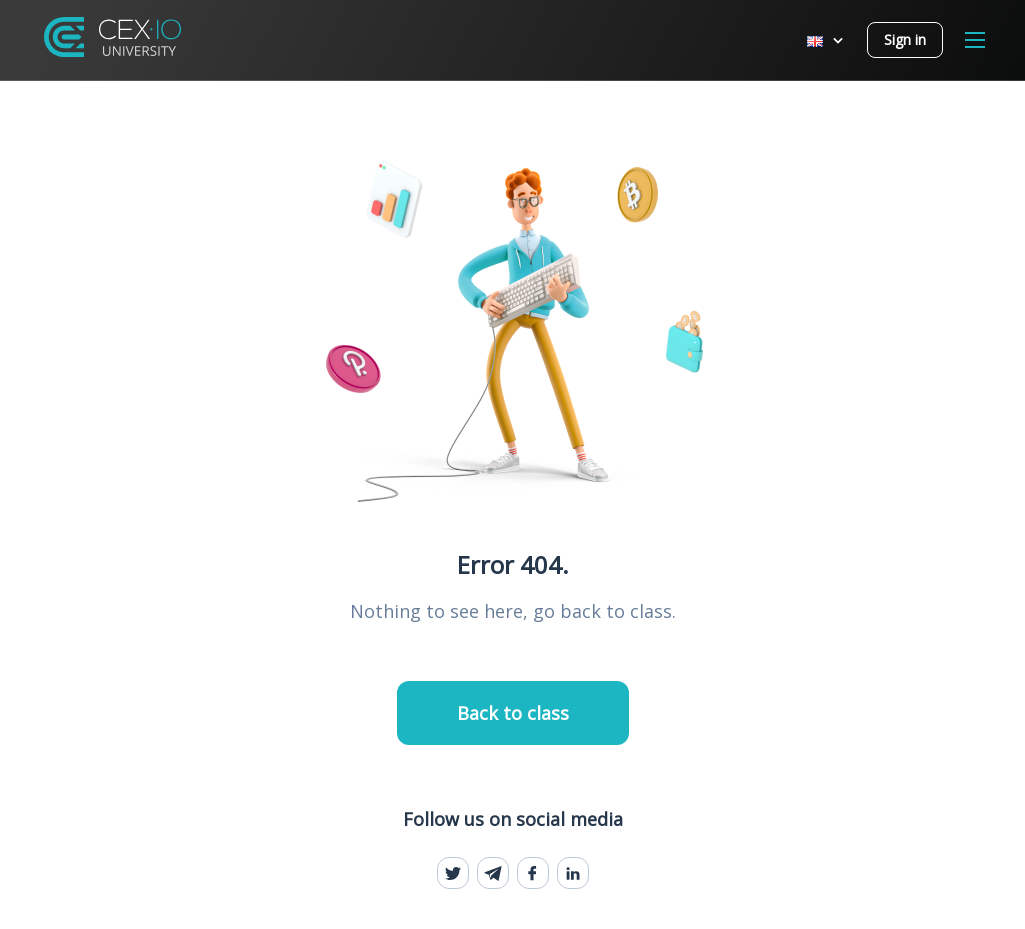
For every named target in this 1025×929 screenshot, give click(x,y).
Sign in (905, 39)
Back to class (513, 713)
